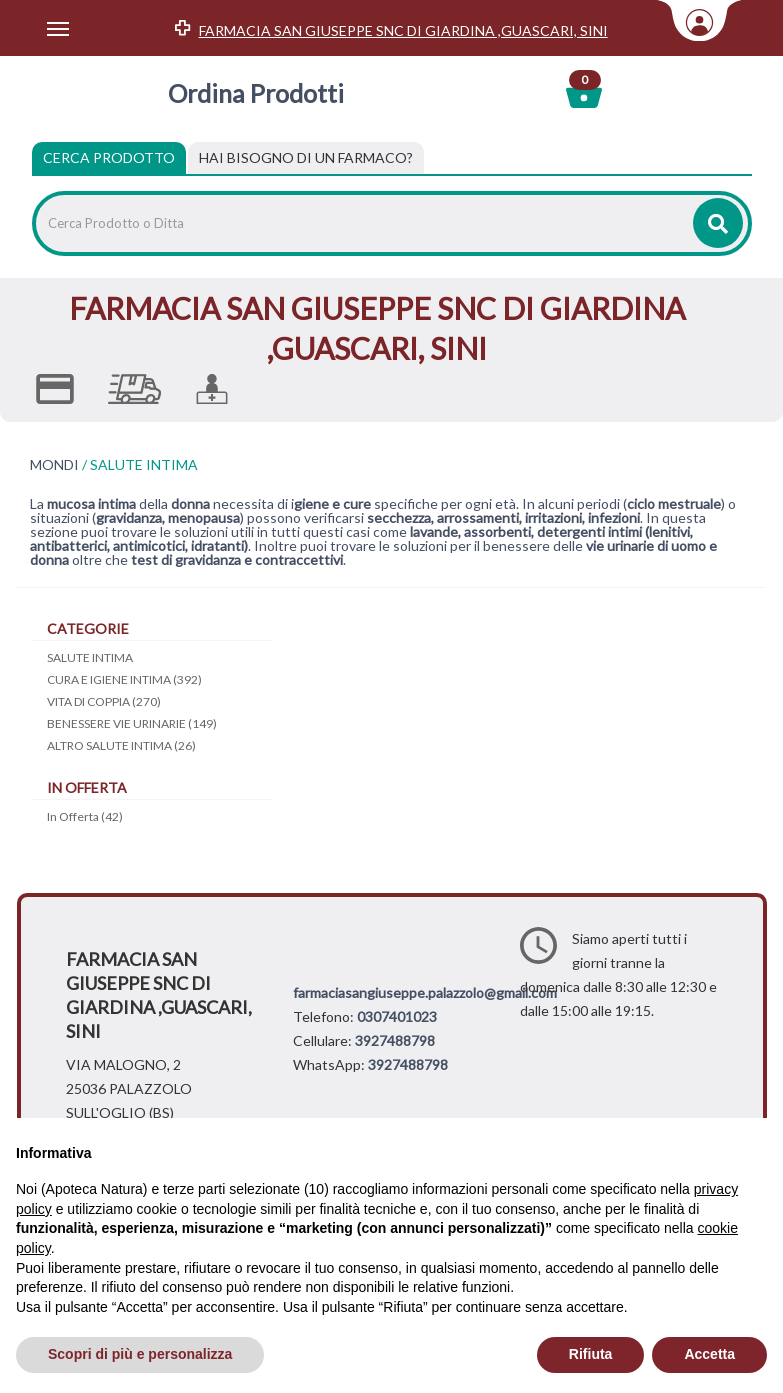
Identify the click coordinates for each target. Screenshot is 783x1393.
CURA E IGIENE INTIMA (124, 679)
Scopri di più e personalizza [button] (140, 1354)
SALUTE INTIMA (90, 657)
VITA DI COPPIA (104, 701)
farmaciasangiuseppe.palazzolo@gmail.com (425, 992)
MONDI (54, 465)
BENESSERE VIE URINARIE (132, 723)
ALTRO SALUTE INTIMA (121, 745)
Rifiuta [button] (591, 1354)
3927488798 (395, 1040)
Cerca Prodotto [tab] (109, 157)
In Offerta (85, 816)
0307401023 (397, 1016)
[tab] (306, 158)
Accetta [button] (709, 1354)
